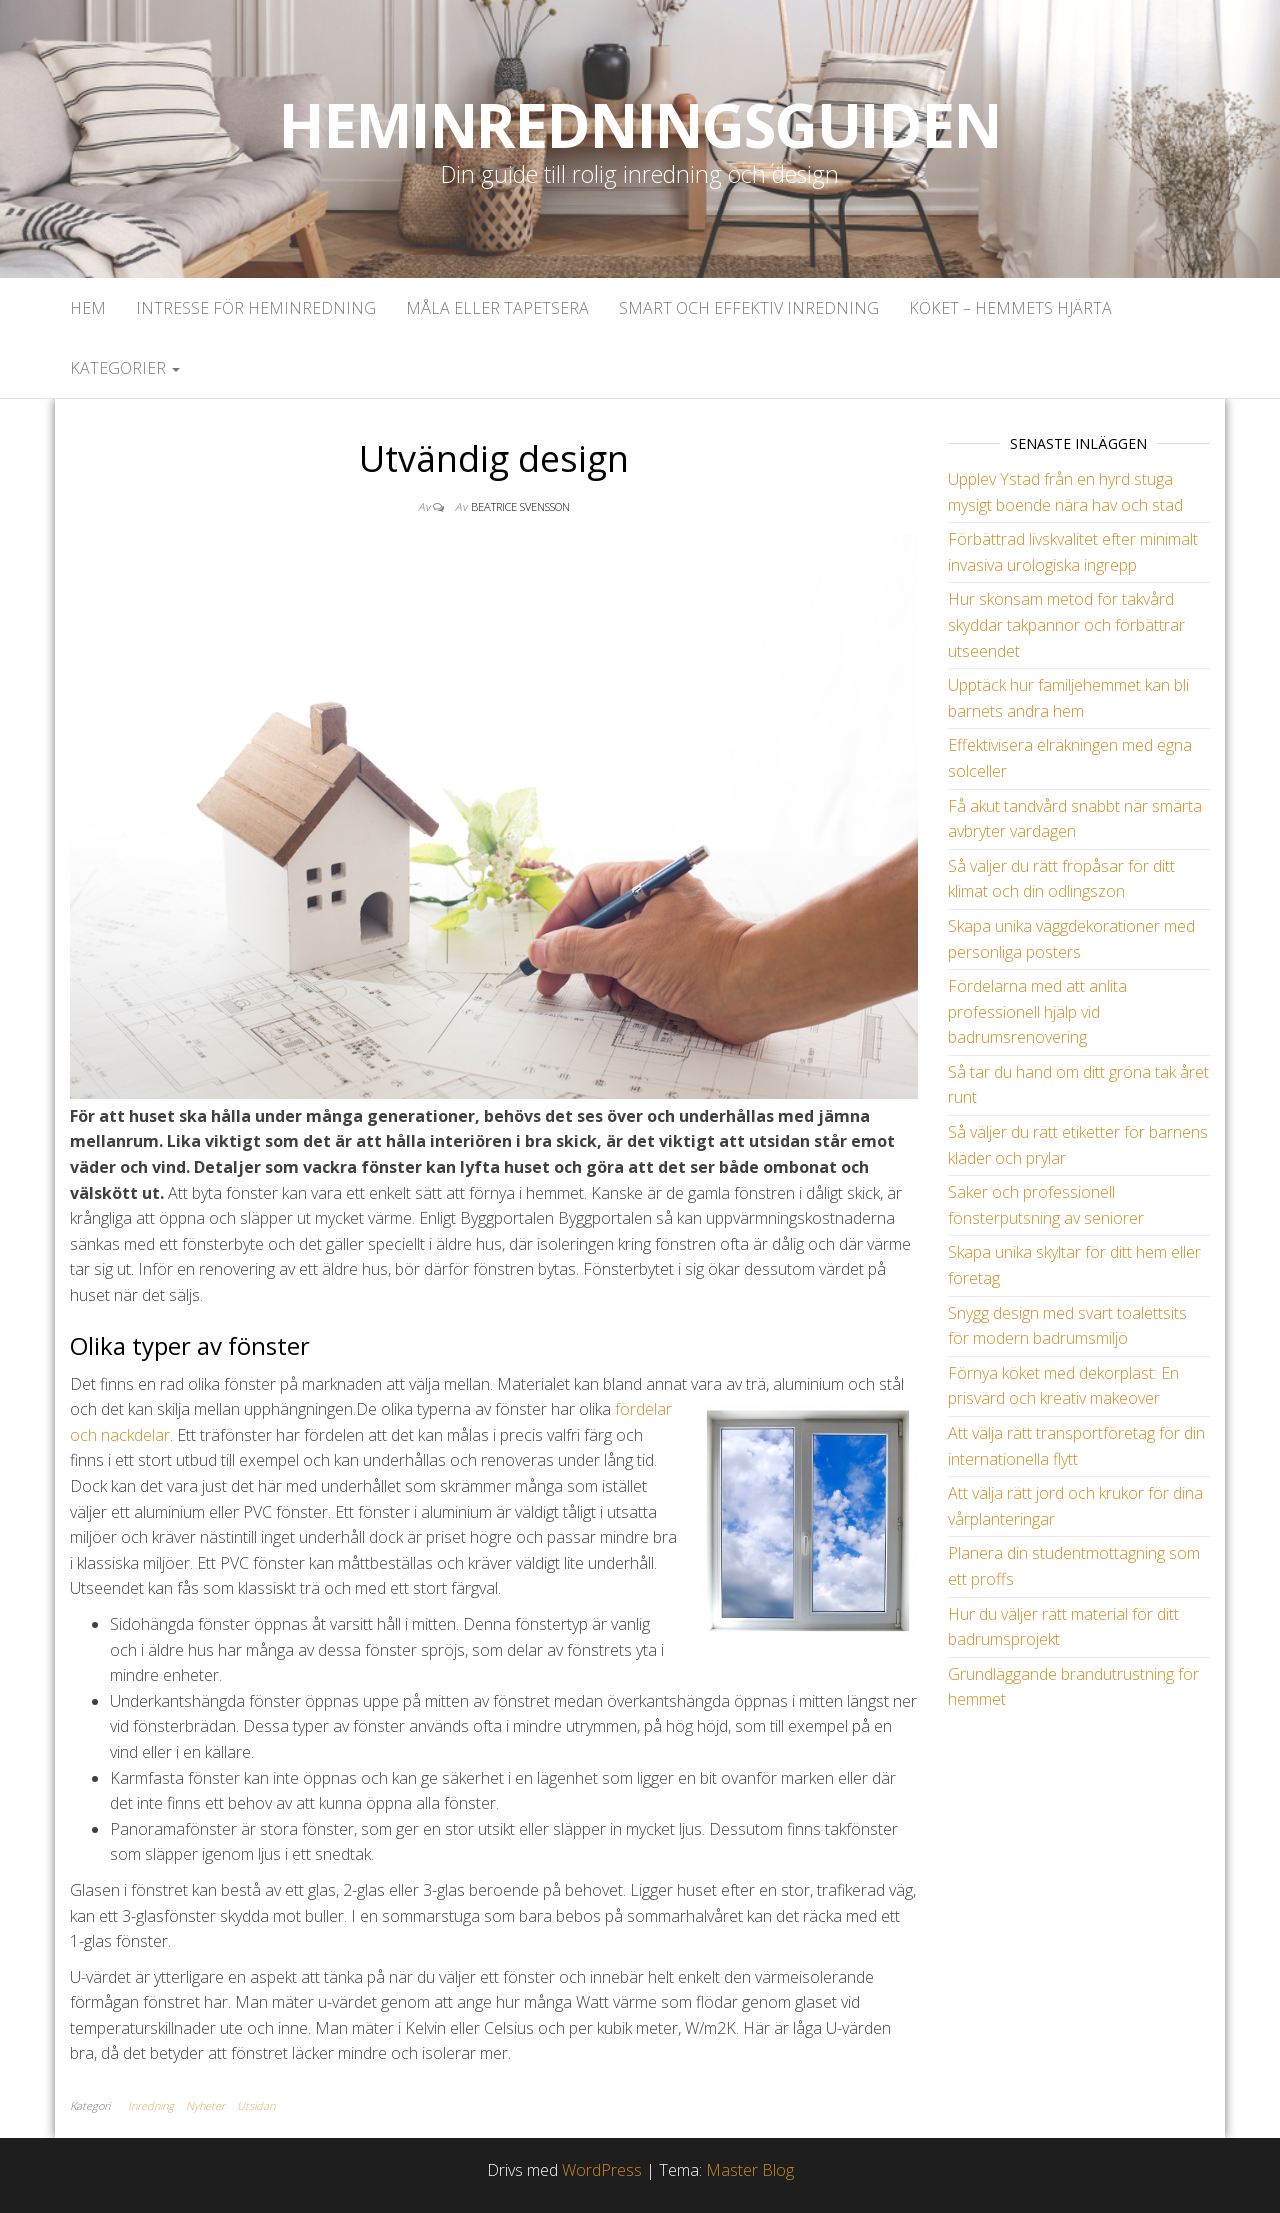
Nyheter (205, 2105)
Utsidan (256, 2105)
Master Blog (750, 2170)
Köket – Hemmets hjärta (1010, 308)
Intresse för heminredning (256, 308)
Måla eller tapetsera (497, 308)
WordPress (602, 2170)
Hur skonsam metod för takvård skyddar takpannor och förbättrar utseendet (1066, 624)
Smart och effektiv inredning (749, 308)
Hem (88, 308)
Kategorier (125, 368)
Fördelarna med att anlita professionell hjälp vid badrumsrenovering (1037, 1011)
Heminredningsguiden (639, 125)
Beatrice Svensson (520, 506)
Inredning (151, 2105)
